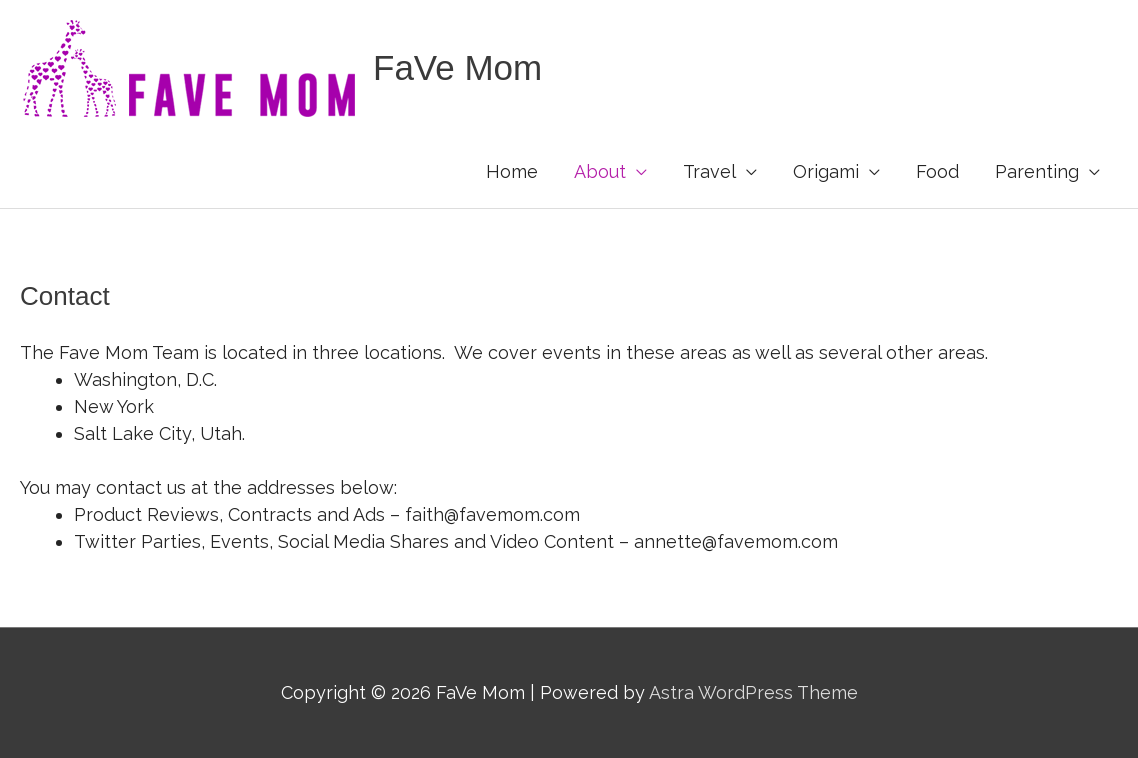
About (600, 171)
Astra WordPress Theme (753, 692)
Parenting (1037, 171)
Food (937, 171)
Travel (709, 171)
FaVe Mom (457, 67)
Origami (826, 171)
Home (512, 171)
